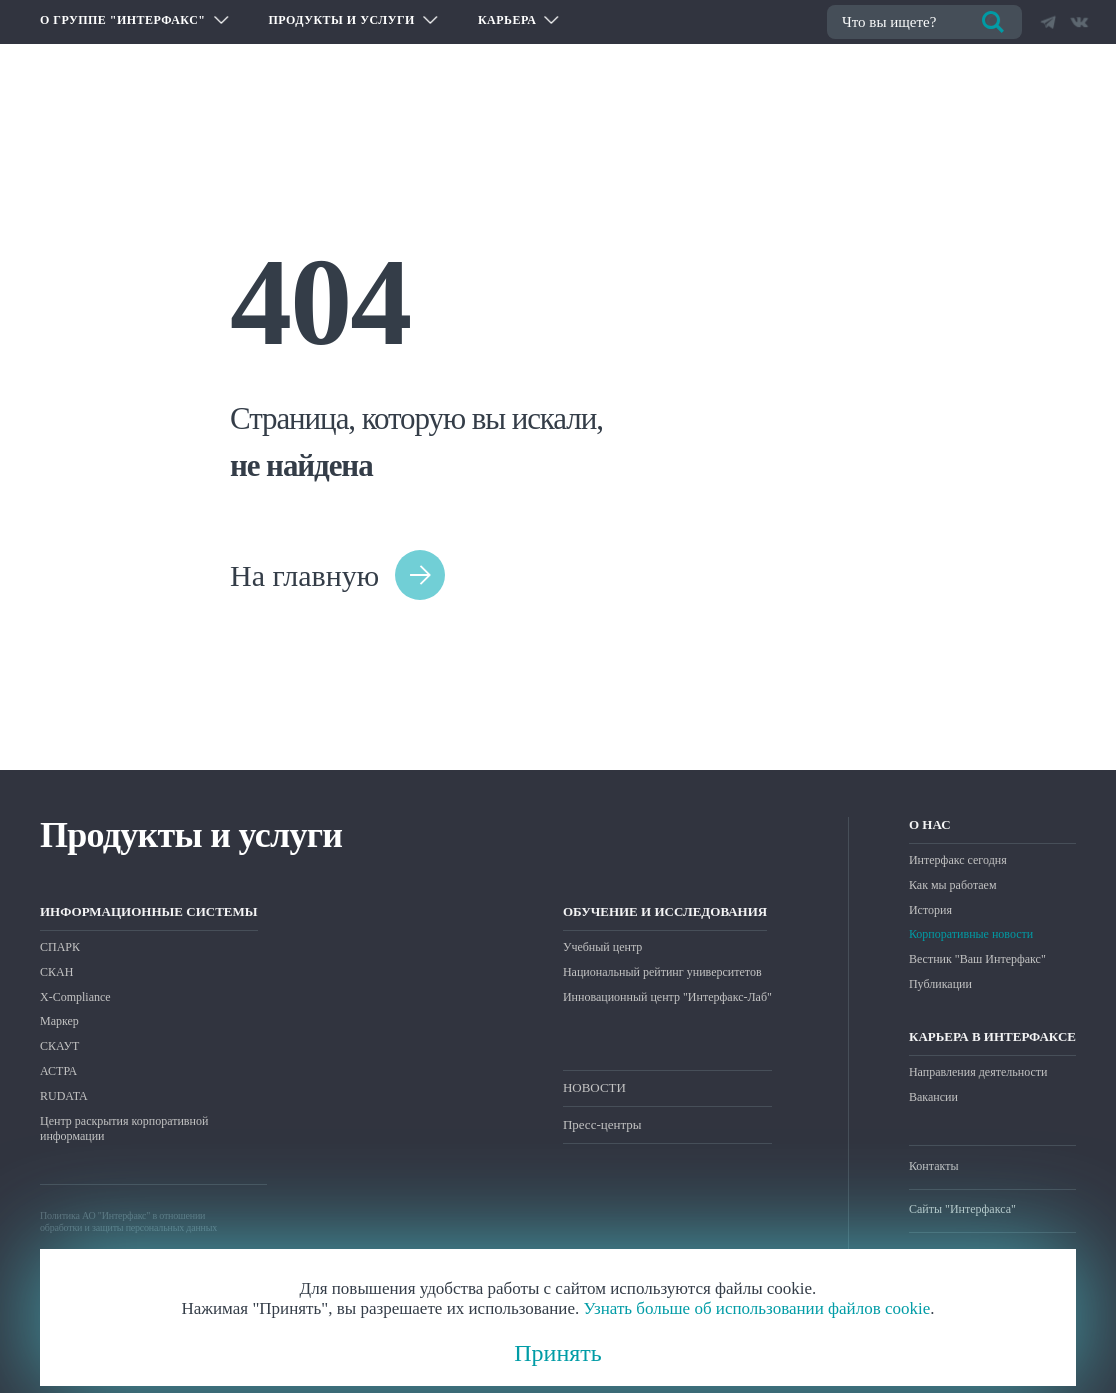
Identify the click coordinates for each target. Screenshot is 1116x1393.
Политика (60, 1215)
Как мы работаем (953, 885)
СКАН (56, 972)
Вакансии (933, 1097)
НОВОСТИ (594, 1087)
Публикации (940, 984)
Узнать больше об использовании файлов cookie (756, 1308)
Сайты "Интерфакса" (962, 1209)
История (930, 910)
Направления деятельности (978, 1072)
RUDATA (64, 1096)
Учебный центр (602, 947)
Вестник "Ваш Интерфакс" (977, 959)
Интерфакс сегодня (958, 860)
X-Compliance (75, 997)
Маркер (59, 1021)
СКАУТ (59, 1046)
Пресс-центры (602, 1124)
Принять (558, 1353)
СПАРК (60, 947)
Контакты (934, 1166)
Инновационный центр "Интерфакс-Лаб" (667, 997)
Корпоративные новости (971, 934)
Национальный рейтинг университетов (662, 972)
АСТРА (58, 1071)
